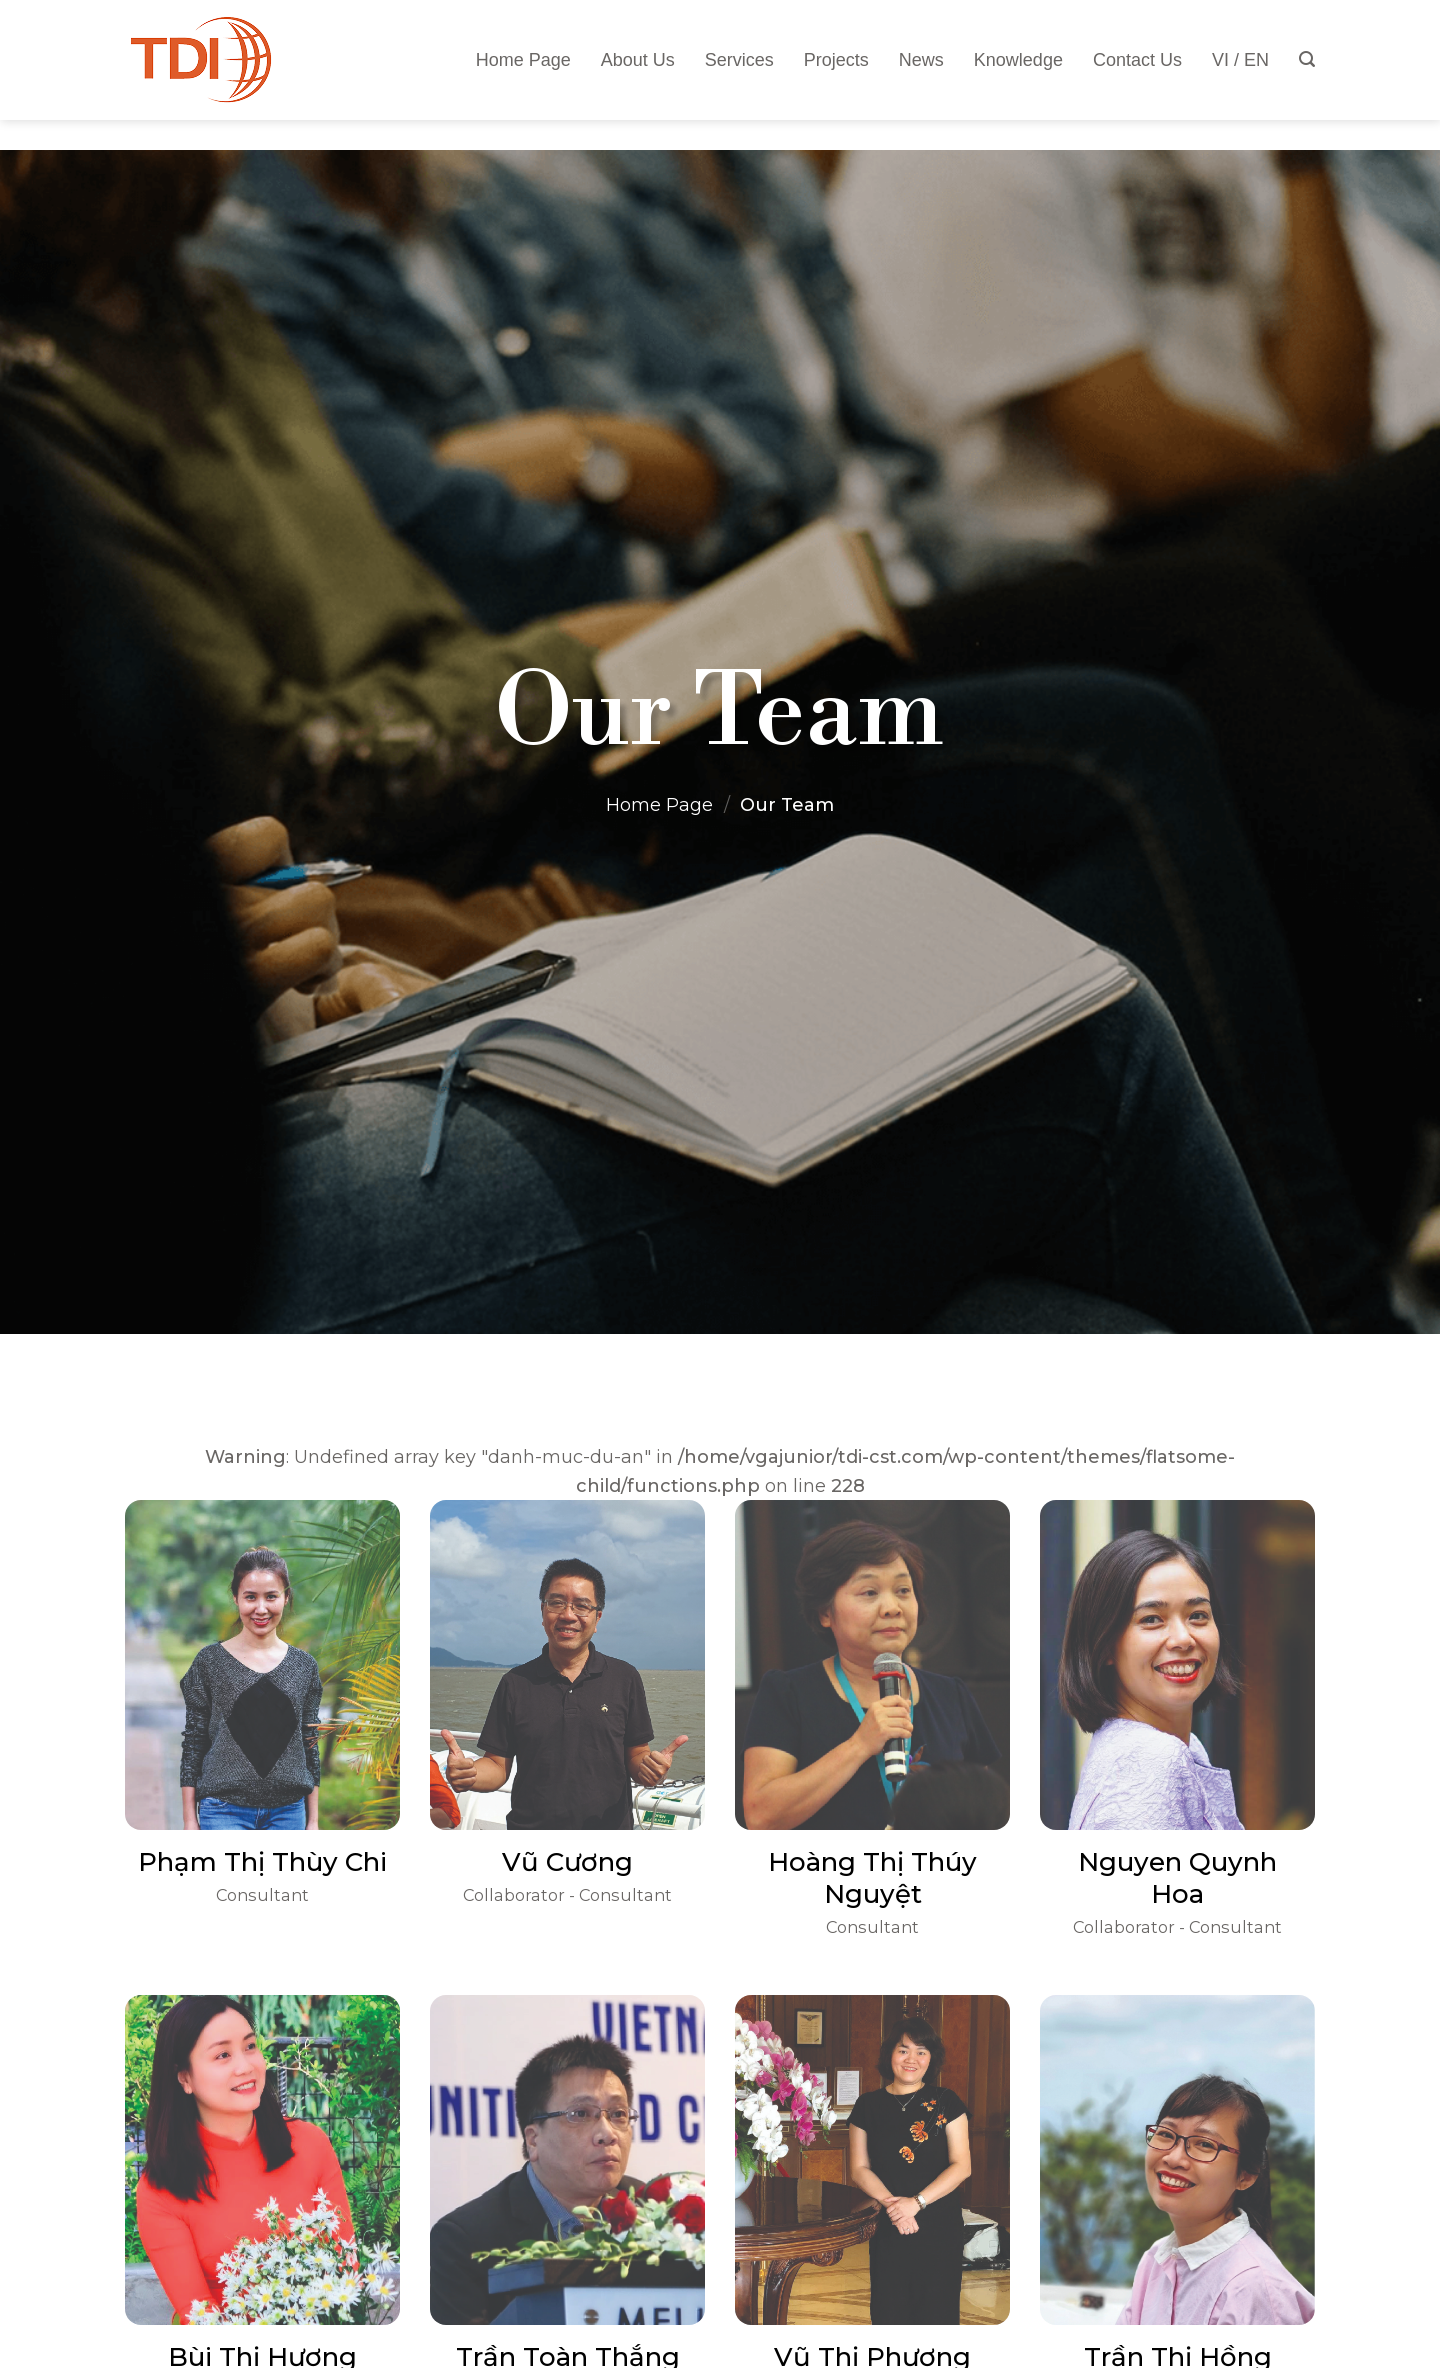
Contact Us (1137, 60)
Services (739, 60)
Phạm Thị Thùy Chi (262, 1862)
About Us (638, 60)
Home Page (523, 60)
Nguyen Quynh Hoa (1177, 1878)
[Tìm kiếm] (1307, 59)
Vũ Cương (567, 1862)
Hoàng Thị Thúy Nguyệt (872, 1878)
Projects (836, 60)
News (921, 60)
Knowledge (1018, 60)
